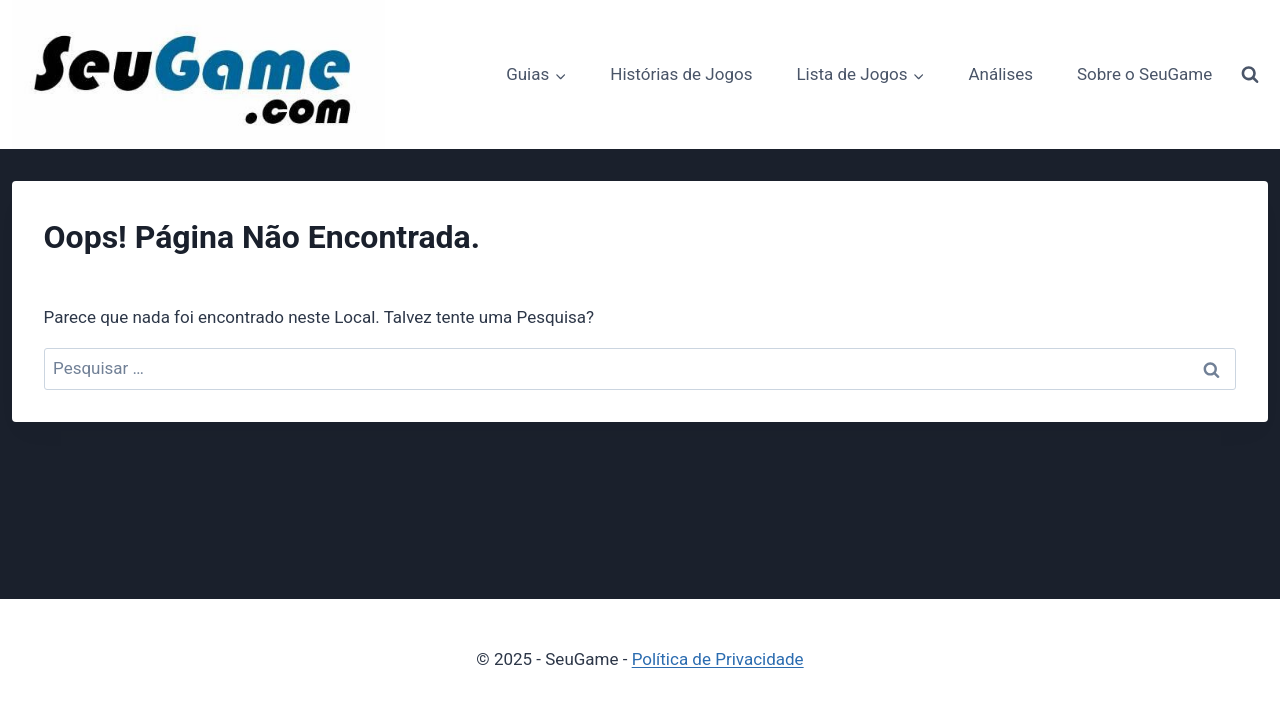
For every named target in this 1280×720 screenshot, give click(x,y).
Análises (1000, 74)
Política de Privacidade (718, 659)
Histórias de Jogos (681, 74)
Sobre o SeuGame (1144, 74)
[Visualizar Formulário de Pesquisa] (1250, 75)
